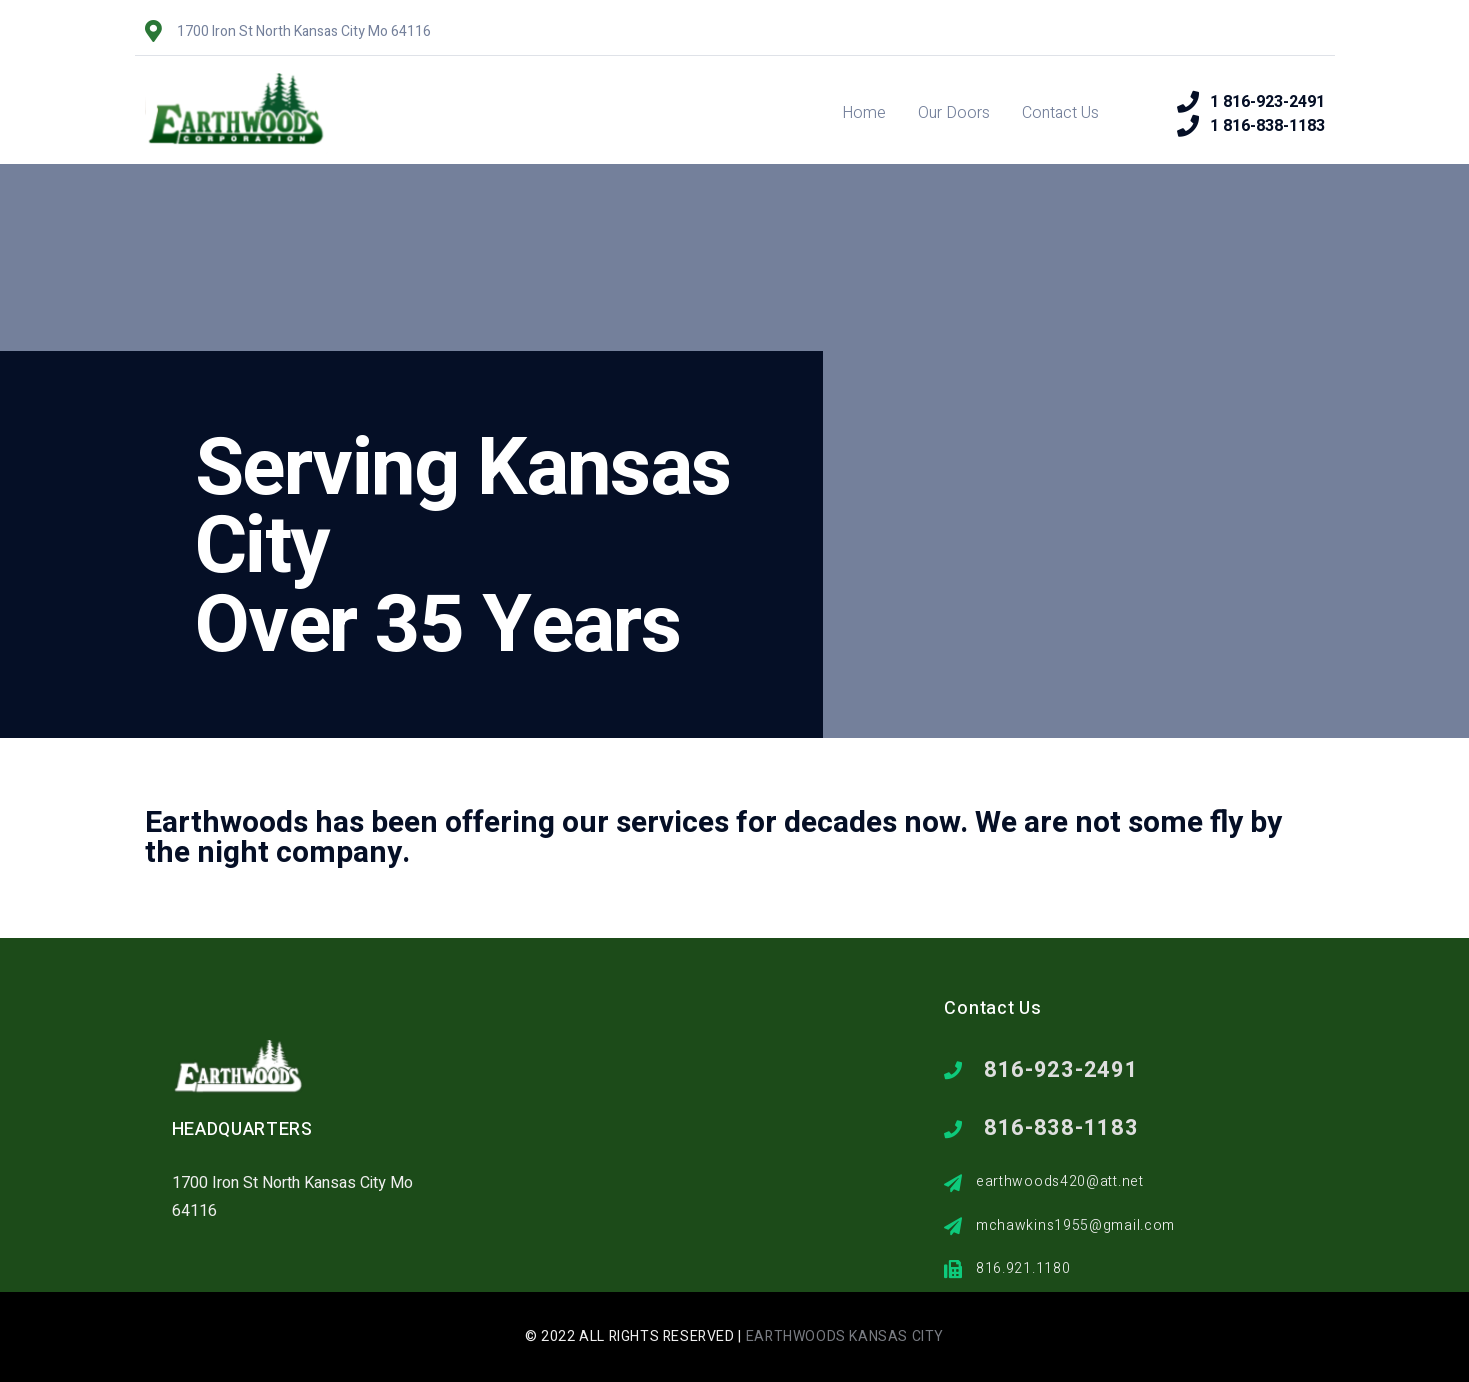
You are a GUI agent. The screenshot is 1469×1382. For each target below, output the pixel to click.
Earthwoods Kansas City (845, 1336)
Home (864, 113)
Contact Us (1060, 113)
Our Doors (954, 113)
